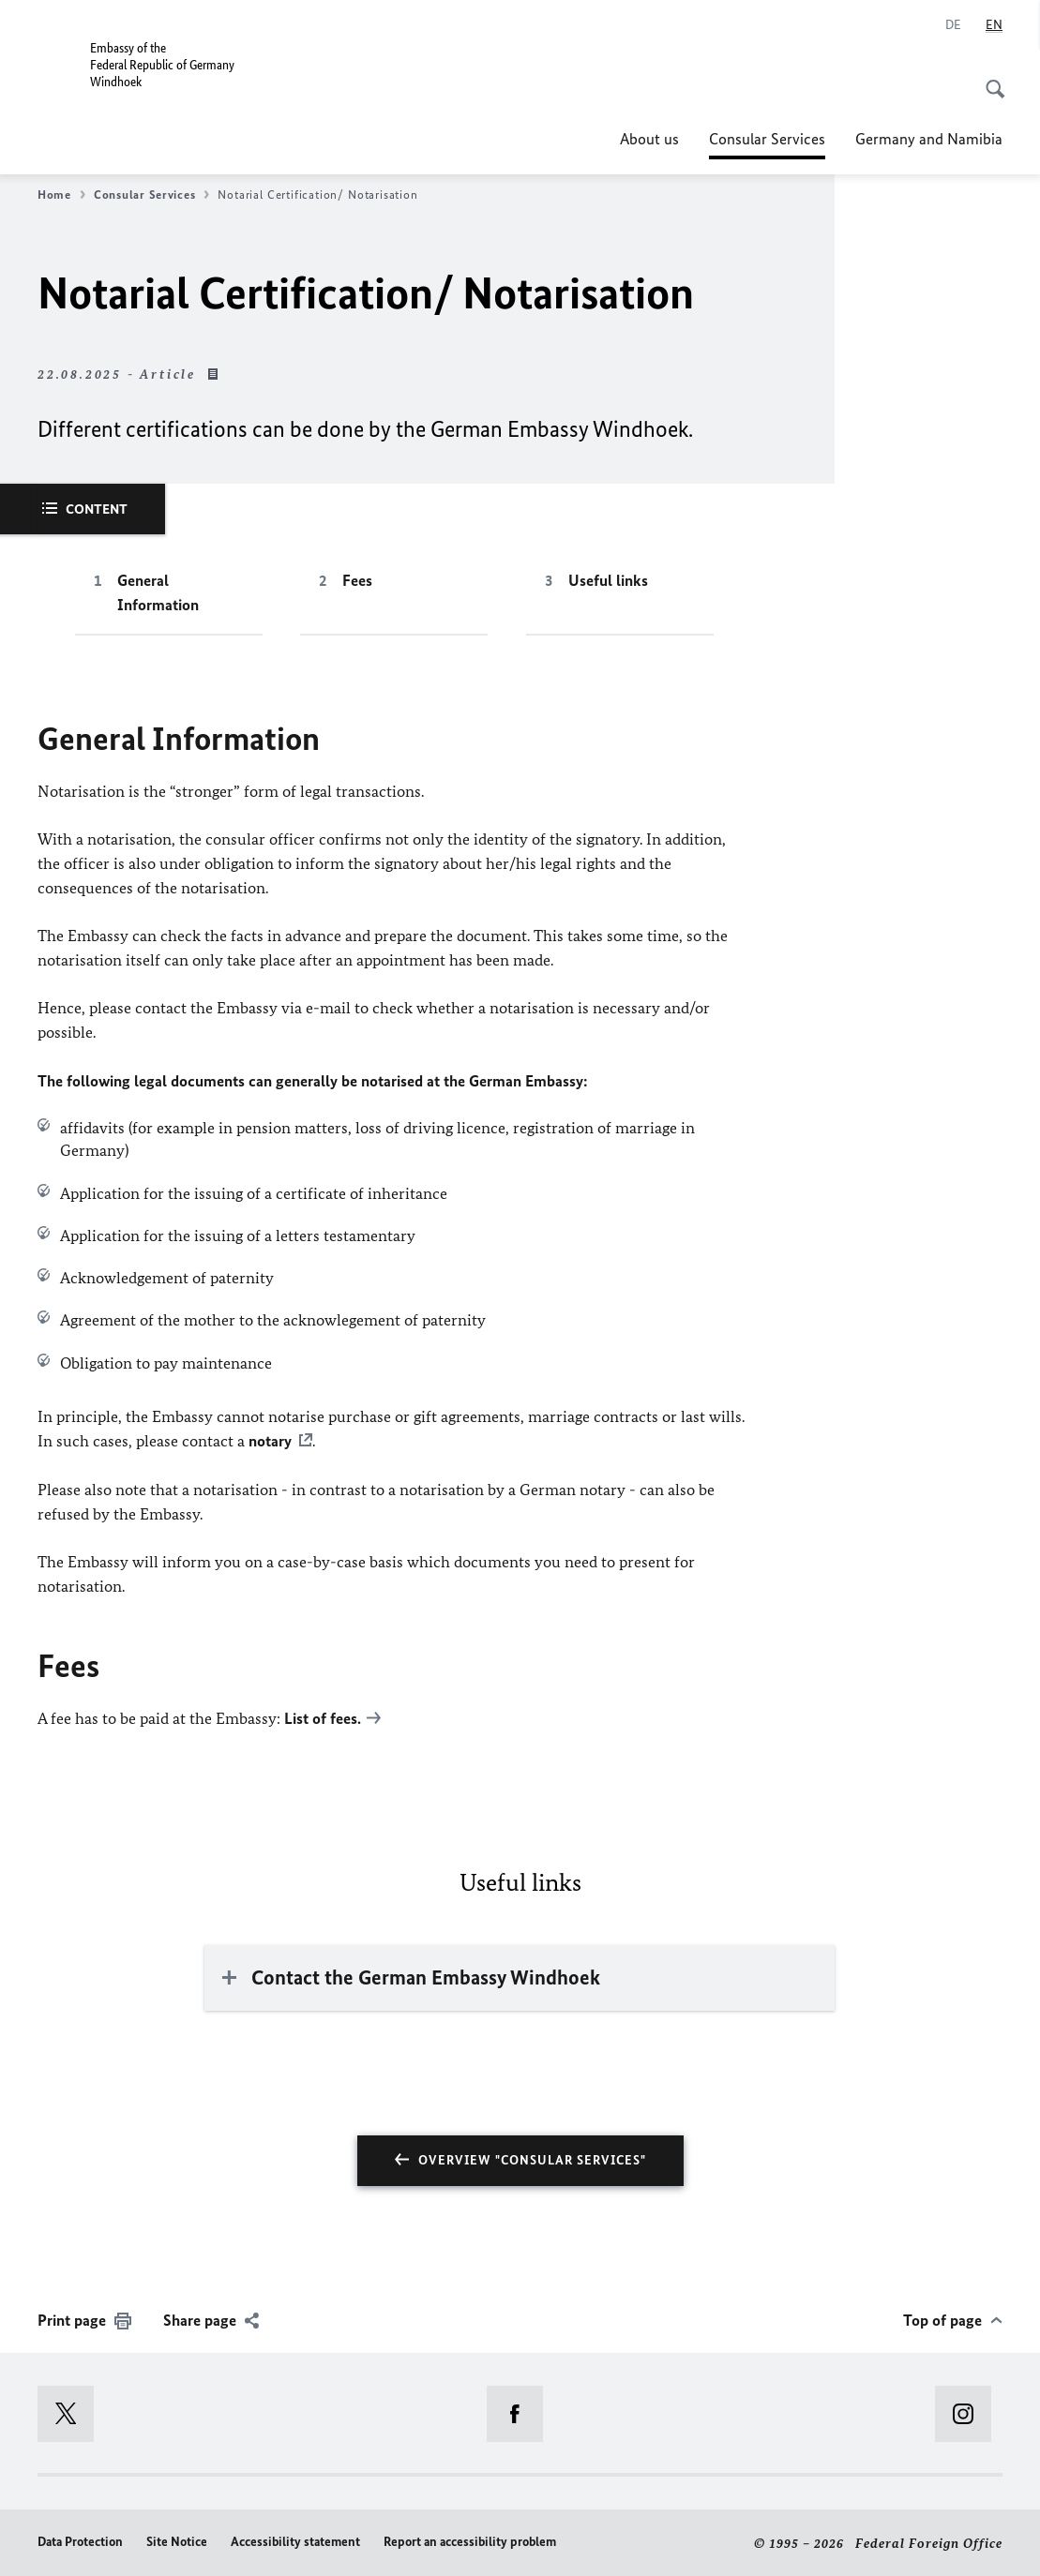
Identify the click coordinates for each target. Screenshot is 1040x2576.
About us (649, 138)
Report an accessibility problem (470, 2540)
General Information (158, 592)
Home (61, 195)
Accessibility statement (295, 2540)
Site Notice (176, 2540)
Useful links (608, 580)
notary (270, 1440)
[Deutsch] (953, 25)
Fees (357, 580)
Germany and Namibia (928, 138)
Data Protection (80, 2540)
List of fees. (322, 1717)
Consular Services (767, 138)
